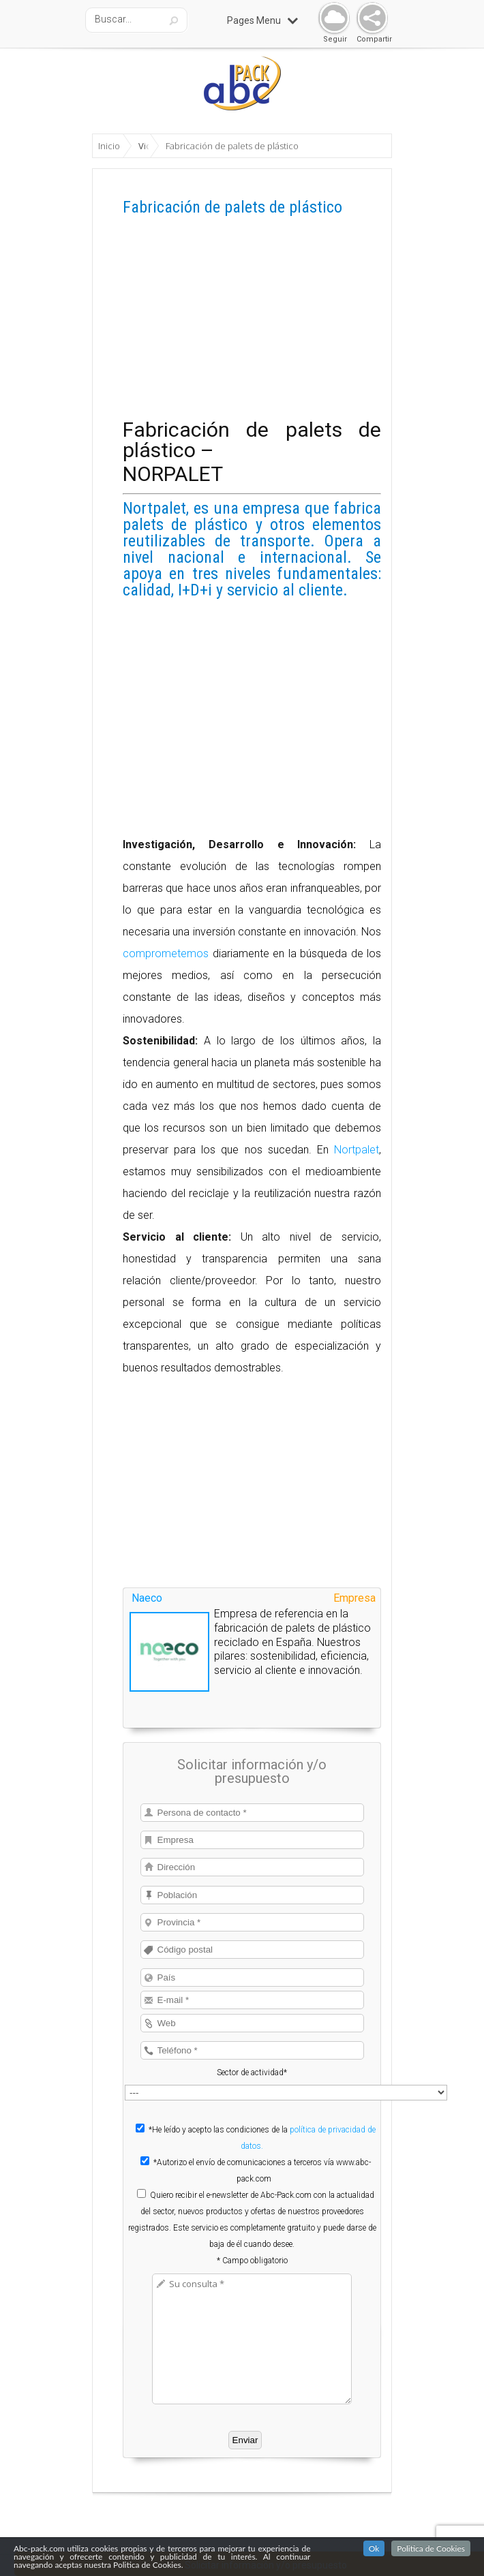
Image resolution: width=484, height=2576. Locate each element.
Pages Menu (262, 20)
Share (369, 18)
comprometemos (166, 953)
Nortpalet (356, 1149)
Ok (374, 2548)
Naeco (147, 1598)
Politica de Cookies (431, 2548)
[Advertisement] (252, 324)
